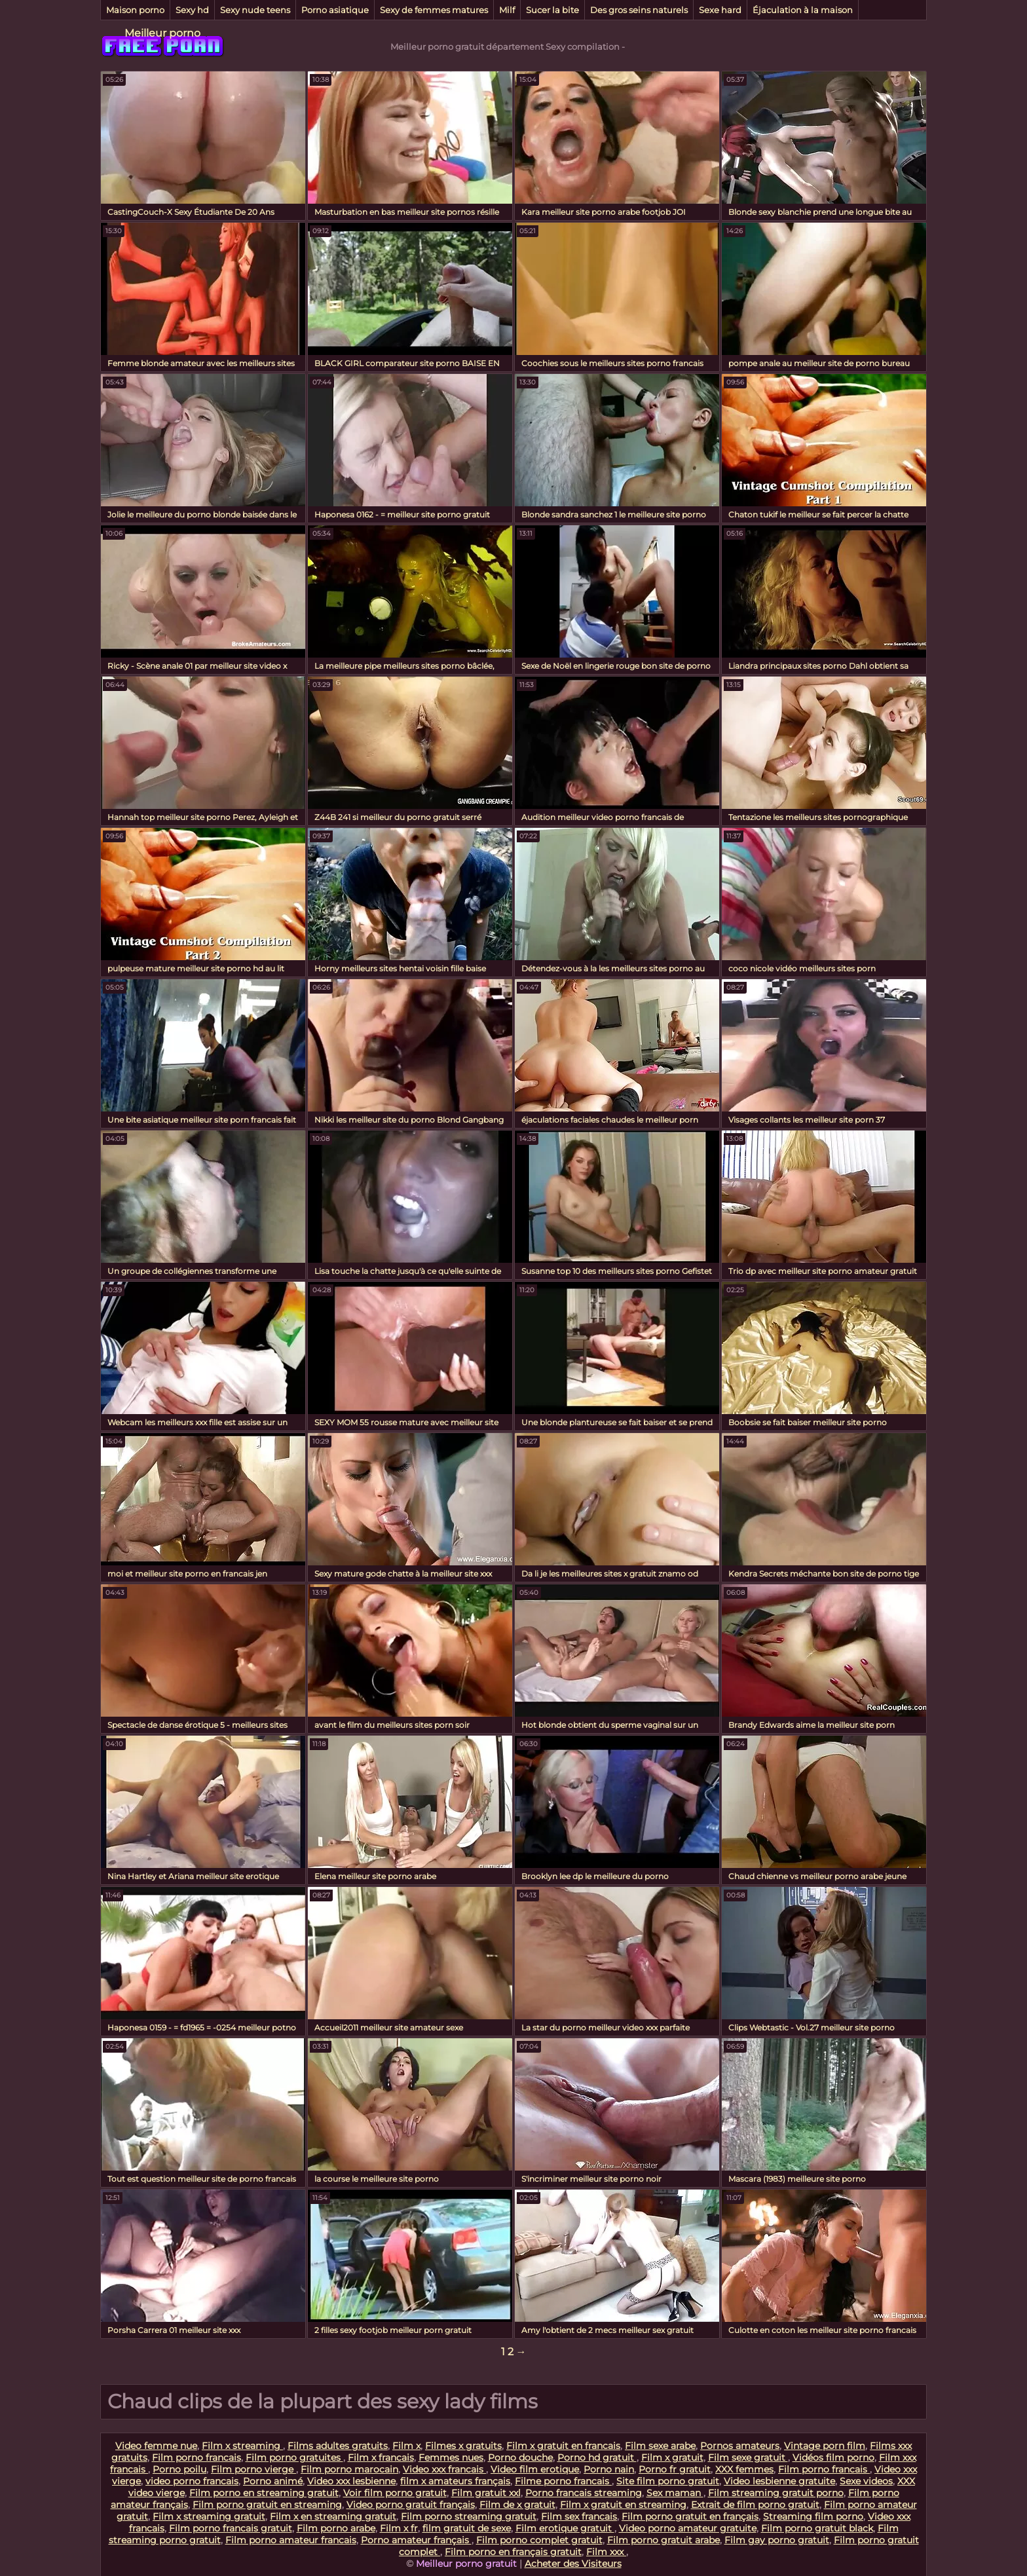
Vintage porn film (824, 2446)
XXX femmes (744, 2469)
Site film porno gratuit (667, 2481)
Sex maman (674, 2493)
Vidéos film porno (833, 2457)
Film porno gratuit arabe (663, 2540)
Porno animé (273, 2481)
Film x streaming (242, 2446)
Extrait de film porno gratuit (755, 2505)
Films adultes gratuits (338, 2446)
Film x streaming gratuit (209, 2516)
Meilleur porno (162, 33)
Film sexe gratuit (748, 2457)
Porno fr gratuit (675, 2469)
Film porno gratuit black (817, 2528)
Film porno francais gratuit (230, 2528)
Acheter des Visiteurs (573, 2563)
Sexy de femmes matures (434, 10)
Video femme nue (156, 2446)
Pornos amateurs (739, 2446)
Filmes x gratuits (463, 2446)
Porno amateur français (416, 2540)
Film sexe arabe (660, 2446)
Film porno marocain (349, 2469)
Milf (507, 10)
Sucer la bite (552, 10)
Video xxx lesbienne (351, 2481)
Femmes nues (451, 2457)
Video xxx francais (444, 2469)
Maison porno (135, 10)
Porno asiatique (335, 10)
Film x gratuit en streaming (623, 2505)
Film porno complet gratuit (539, 2540)
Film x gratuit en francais (563, 2446)
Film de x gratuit (517, 2505)
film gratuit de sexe (466, 2528)
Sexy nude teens (255, 10)
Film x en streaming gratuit (333, 2516)
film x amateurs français (455, 2481)
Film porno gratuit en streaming (267, 2505)
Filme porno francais (563, 2481)
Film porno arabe (336, 2528)
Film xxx (606, 2552)
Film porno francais (196, 2457)
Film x (406, 2446)
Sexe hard (720, 10)
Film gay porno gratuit (776, 2540)
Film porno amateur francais (290, 2540)
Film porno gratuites (294, 2457)
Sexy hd (192, 10)
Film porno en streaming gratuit (264, 2493)
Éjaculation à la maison (803, 10)
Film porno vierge (253, 2469)
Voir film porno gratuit (395, 2493)
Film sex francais (579, 2516)
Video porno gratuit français (410, 2505)
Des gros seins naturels (639, 10)
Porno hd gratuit (597, 2457)
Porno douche (520, 2457)
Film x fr (399, 2528)
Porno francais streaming (583, 2493)
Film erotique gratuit (564, 2528)
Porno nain (609, 2469)
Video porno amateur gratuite (687, 2528)
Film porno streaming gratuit (468, 2516)
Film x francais (381, 2457)
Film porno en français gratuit (513, 2552)
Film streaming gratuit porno (776, 2493)
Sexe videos (866, 2481)
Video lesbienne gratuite (779, 2481)
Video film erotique (535, 2469)
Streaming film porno (813, 2516)
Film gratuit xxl (486, 2493)
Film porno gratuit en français (690, 2516)
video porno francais (191, 2481)
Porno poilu (179, 2469)
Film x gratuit (672, 2457)
